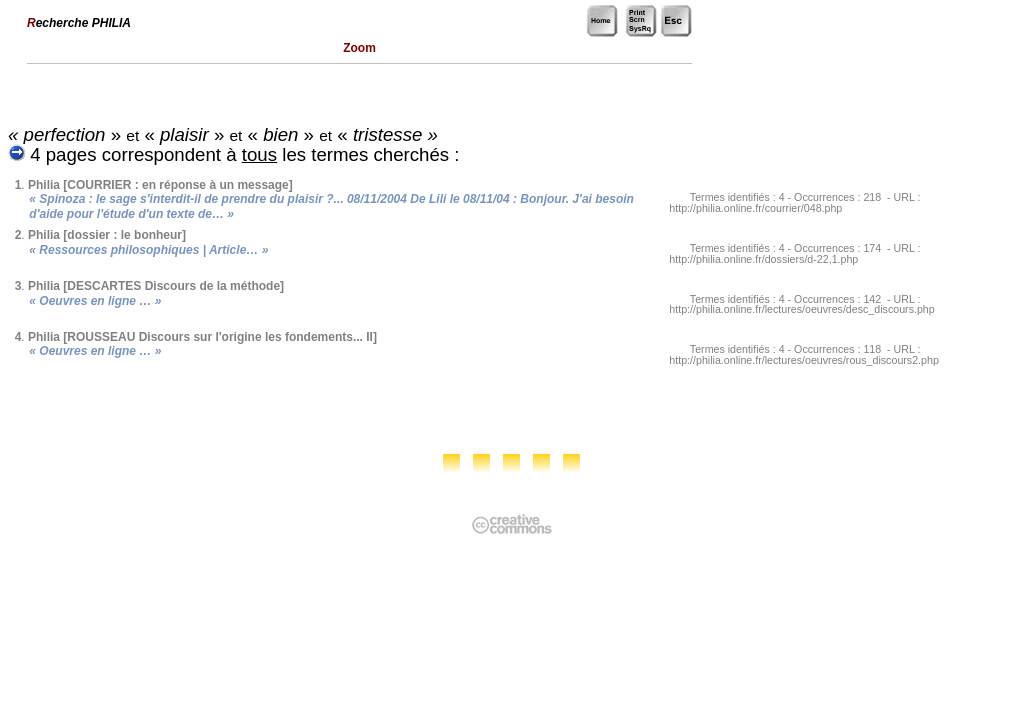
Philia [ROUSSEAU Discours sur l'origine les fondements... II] (202, 337)
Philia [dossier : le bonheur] (107, 235)
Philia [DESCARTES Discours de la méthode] (156, 286)
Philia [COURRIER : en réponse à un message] (160, 185)
